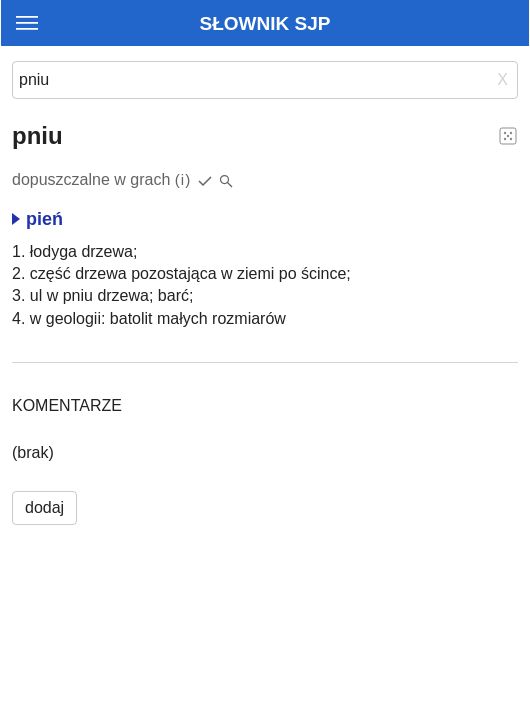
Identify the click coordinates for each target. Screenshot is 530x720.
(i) (183, 179)
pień (37, 219)
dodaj (44, 507)
